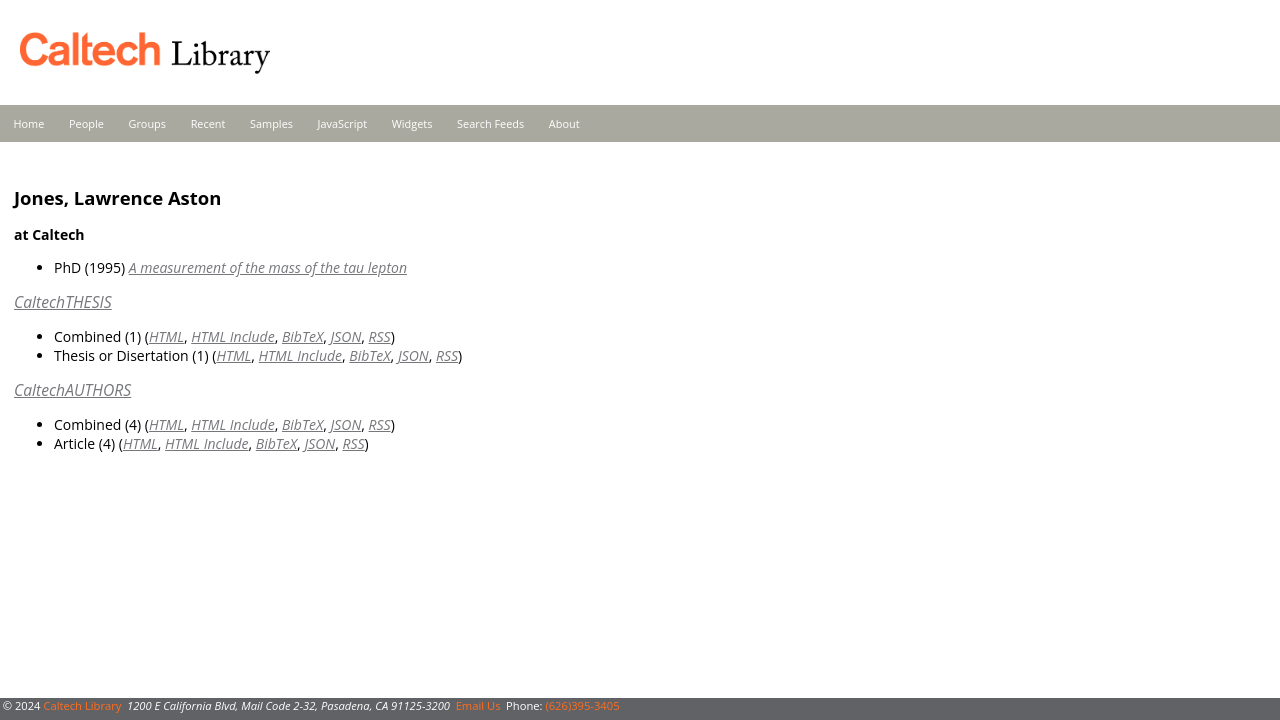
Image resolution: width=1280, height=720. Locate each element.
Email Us (478, 705)
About (564, 123)
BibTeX (302, 336)
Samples (271, 123)
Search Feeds (490, 123)
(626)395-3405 (582, 705)
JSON (345, 336)
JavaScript (342, 123)
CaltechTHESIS (63, 302)
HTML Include (232, 336)
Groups (147, 123)
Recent (208, 123)
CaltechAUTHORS (72, 390)
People (86, 123)
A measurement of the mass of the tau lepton (268, 267)
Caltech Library (82, 705)
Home (29, 123)
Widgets (412, 123)
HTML (166, 336)
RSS (380, 336)
